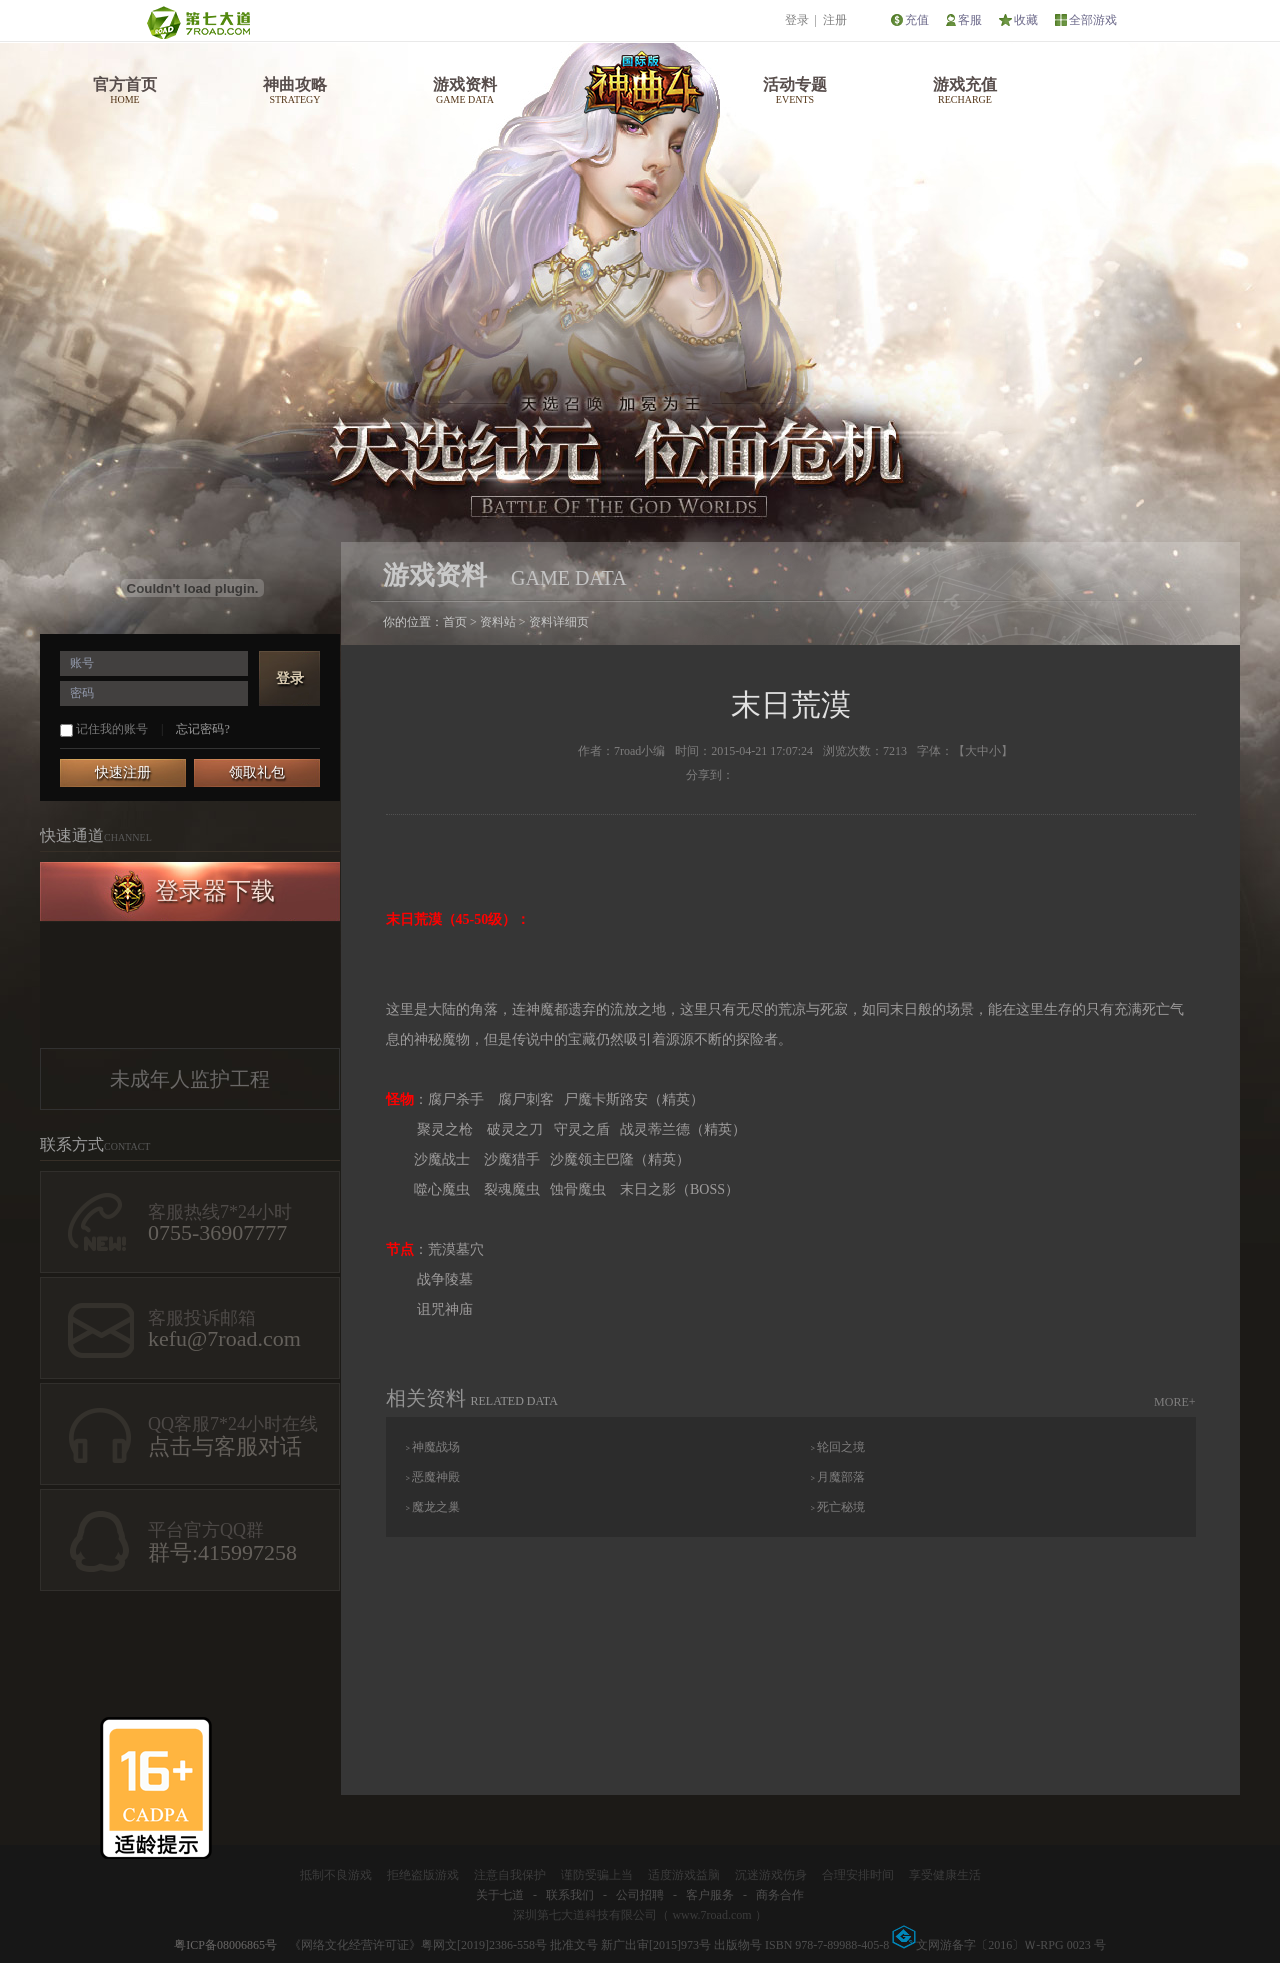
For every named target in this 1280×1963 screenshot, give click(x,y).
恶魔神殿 (436, 1477)
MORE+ (1174, 1402)
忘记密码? (202, 729)
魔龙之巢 (436, 1507)
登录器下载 (215, 891)
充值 (917, 20)
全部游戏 (1093, 20)
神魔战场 (436, 1447)
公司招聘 (640, 1895)
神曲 (641, 86)
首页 (455, 622)
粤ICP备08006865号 (225, 1945)
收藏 (1026, 20)
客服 (970, 20)
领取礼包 (257, 772)
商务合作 (780, 1895)
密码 (82, 693)
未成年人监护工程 (190, 1079)
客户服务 (710, 1895)
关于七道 (500, 1895)
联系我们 (570, 1895)
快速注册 (123, 772)
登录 (797, 20)
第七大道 (198, 22)
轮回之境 (841, 1447)
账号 (82, 663)
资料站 (498, 622)
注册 (835, 20)
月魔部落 (841, 1477)
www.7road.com (711, 1915)
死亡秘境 (841, 1507)
